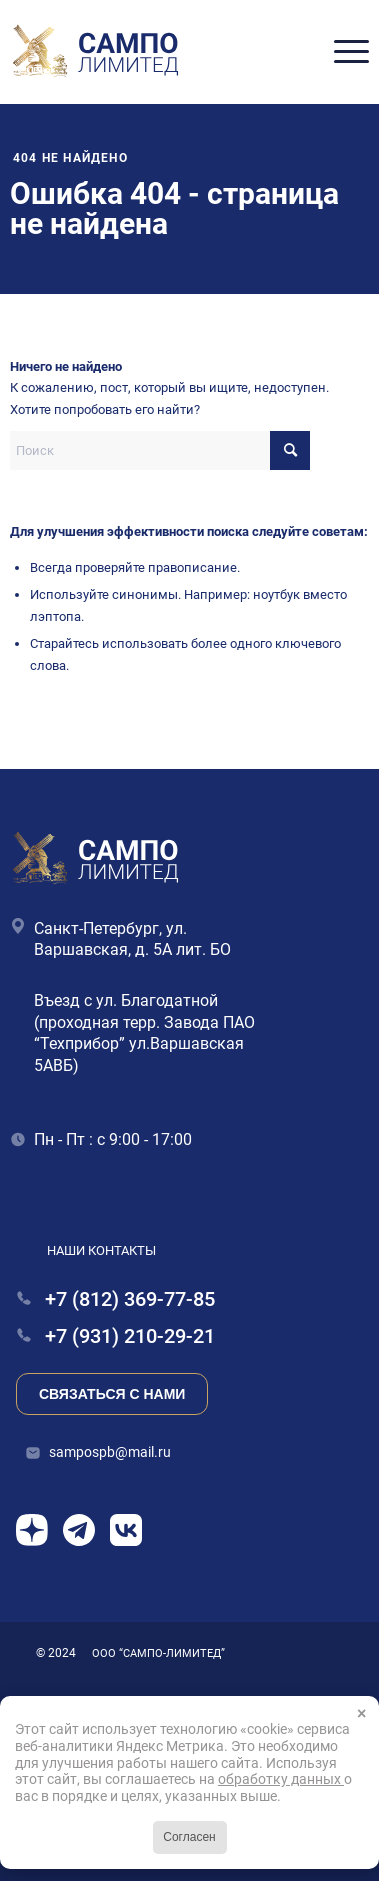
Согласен (189, 1837)
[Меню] (341, 52)
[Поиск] (160, 450)
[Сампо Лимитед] (96, 52)
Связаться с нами (112, 1394)
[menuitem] (341, 52)
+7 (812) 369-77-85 (115, 1299)
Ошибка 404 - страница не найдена (174, 208)
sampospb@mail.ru (110, 1452)
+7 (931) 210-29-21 (115, 1336)
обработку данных (281, 1779)
